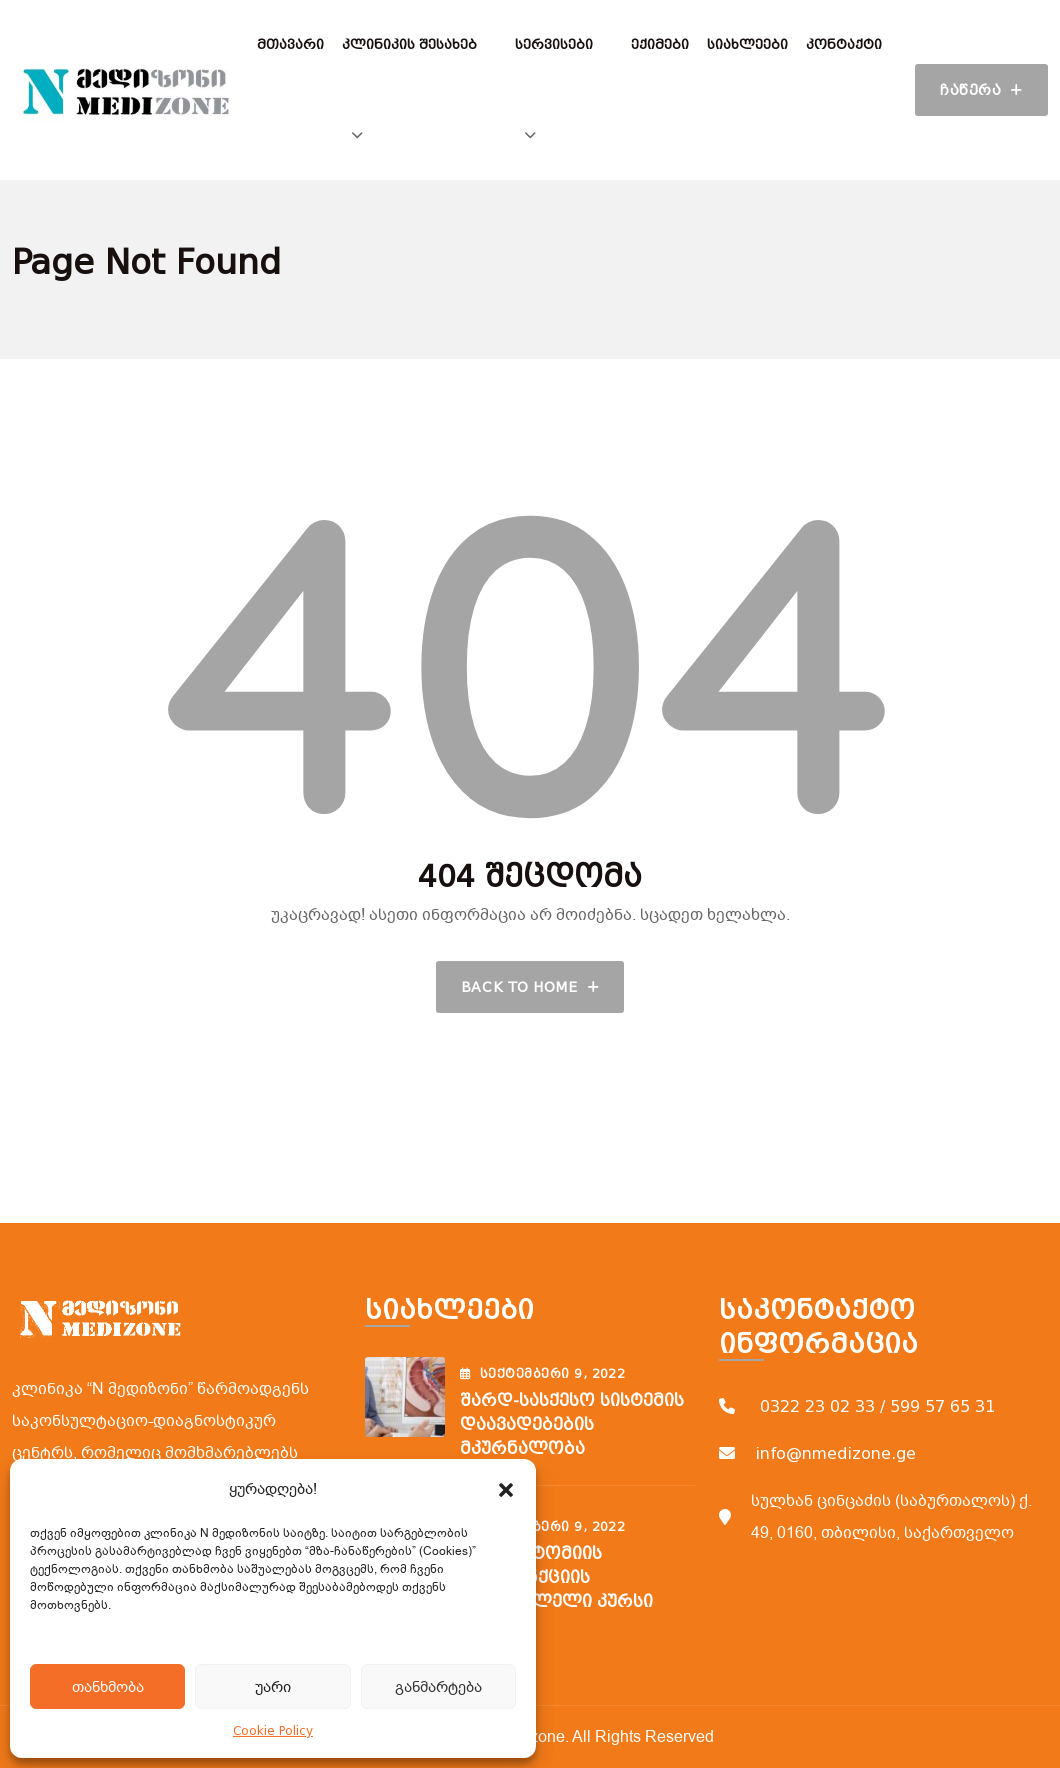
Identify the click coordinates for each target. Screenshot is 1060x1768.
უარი (273, 1687)
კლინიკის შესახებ (409, 44)
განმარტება (438, 1687)
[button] (506, 1489)
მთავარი (290, 44)
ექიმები (660, 44)
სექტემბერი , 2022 (542, 1374)
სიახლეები (747, 44)
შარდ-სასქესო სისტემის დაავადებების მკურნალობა (572, 1424)
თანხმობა (108, 1687)
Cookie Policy (273, 1731)
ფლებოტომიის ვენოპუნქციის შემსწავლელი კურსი (556, 1577)
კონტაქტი (844, 44)
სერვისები (554, 44)
